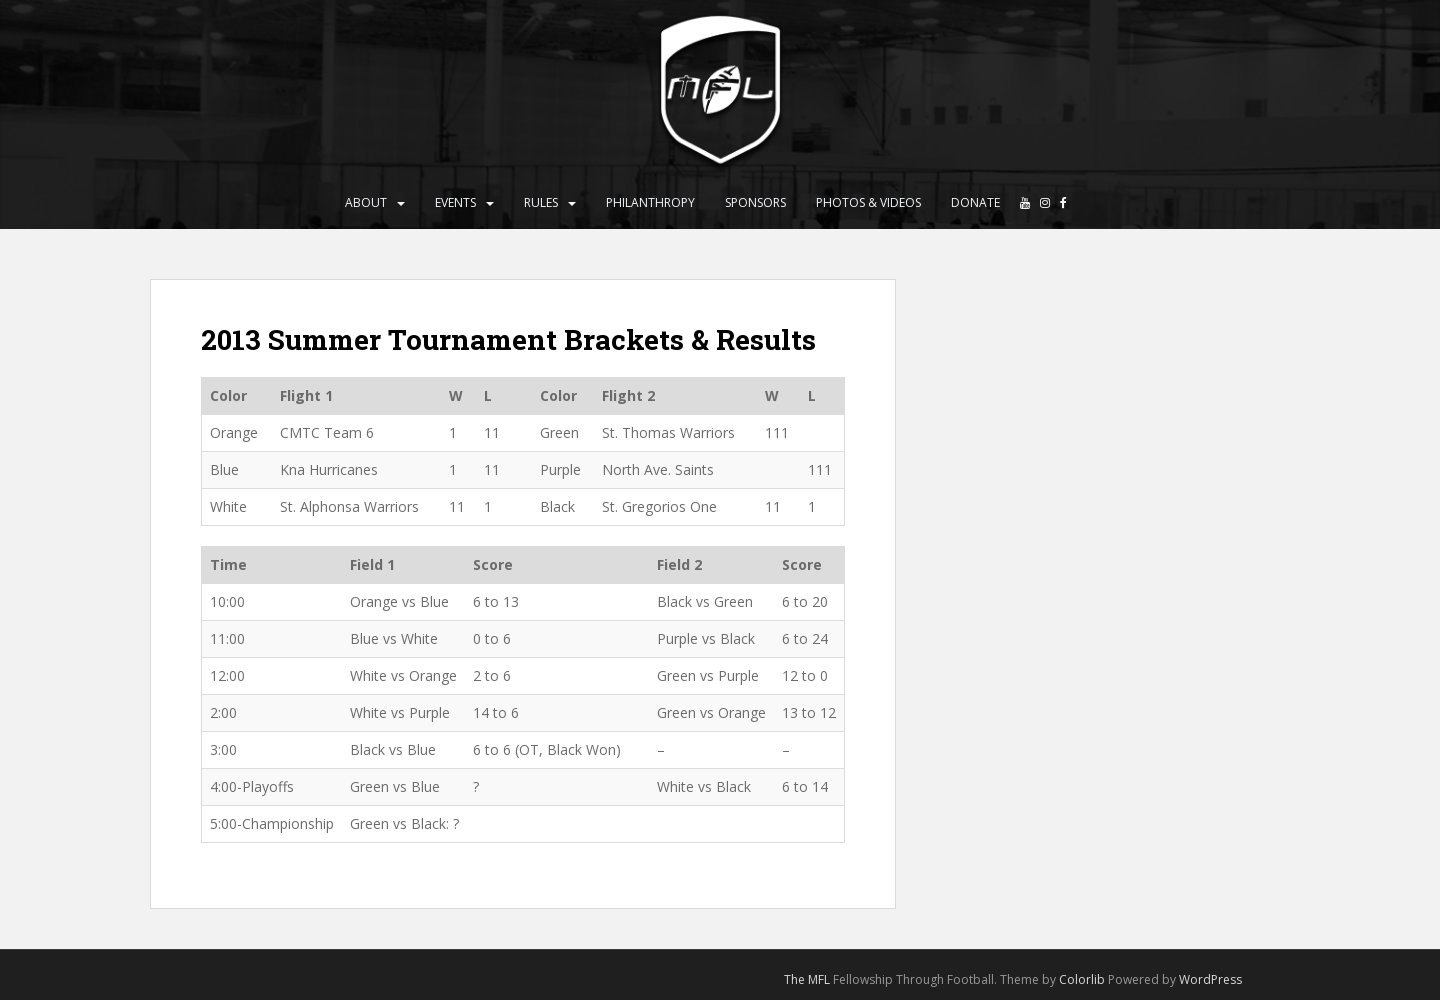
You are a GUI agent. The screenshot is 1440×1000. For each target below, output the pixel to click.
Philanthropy (650, 202)
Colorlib (1082, 979)
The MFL (807, 979)
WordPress (1210, 979)
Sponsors (755, 202)
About (366, 202)
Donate (975, 202)
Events (455, 202)
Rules (541, 202)
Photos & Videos (868, 202)
